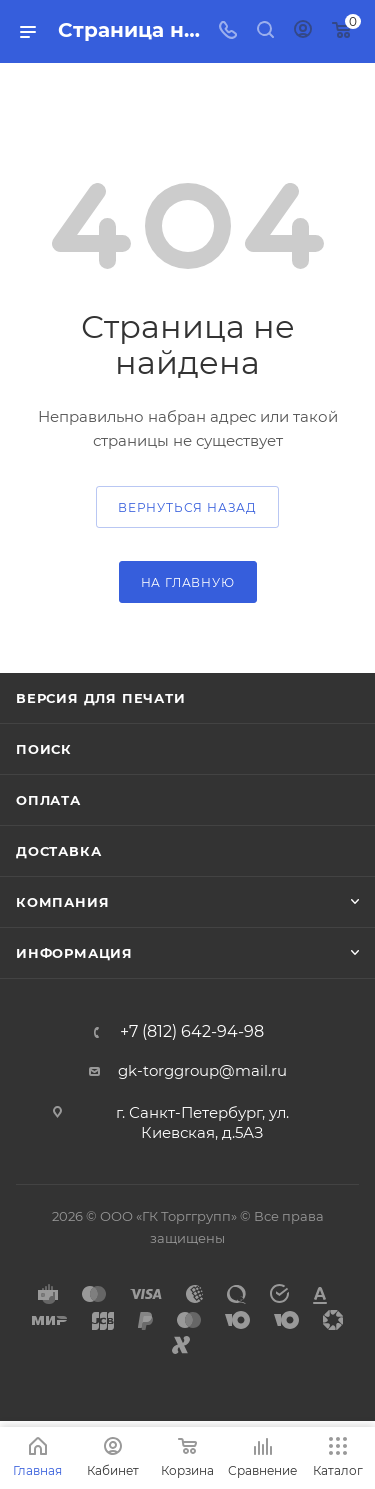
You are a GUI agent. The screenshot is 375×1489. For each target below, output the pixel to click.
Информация (74, 953)
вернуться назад (187, 507)
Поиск (44, 749)
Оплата (48, 800)
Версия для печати (101, 698)
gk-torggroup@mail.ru (202, 1070)
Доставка (58, 851)
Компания (62, 902)
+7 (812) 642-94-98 (192, 1032)
